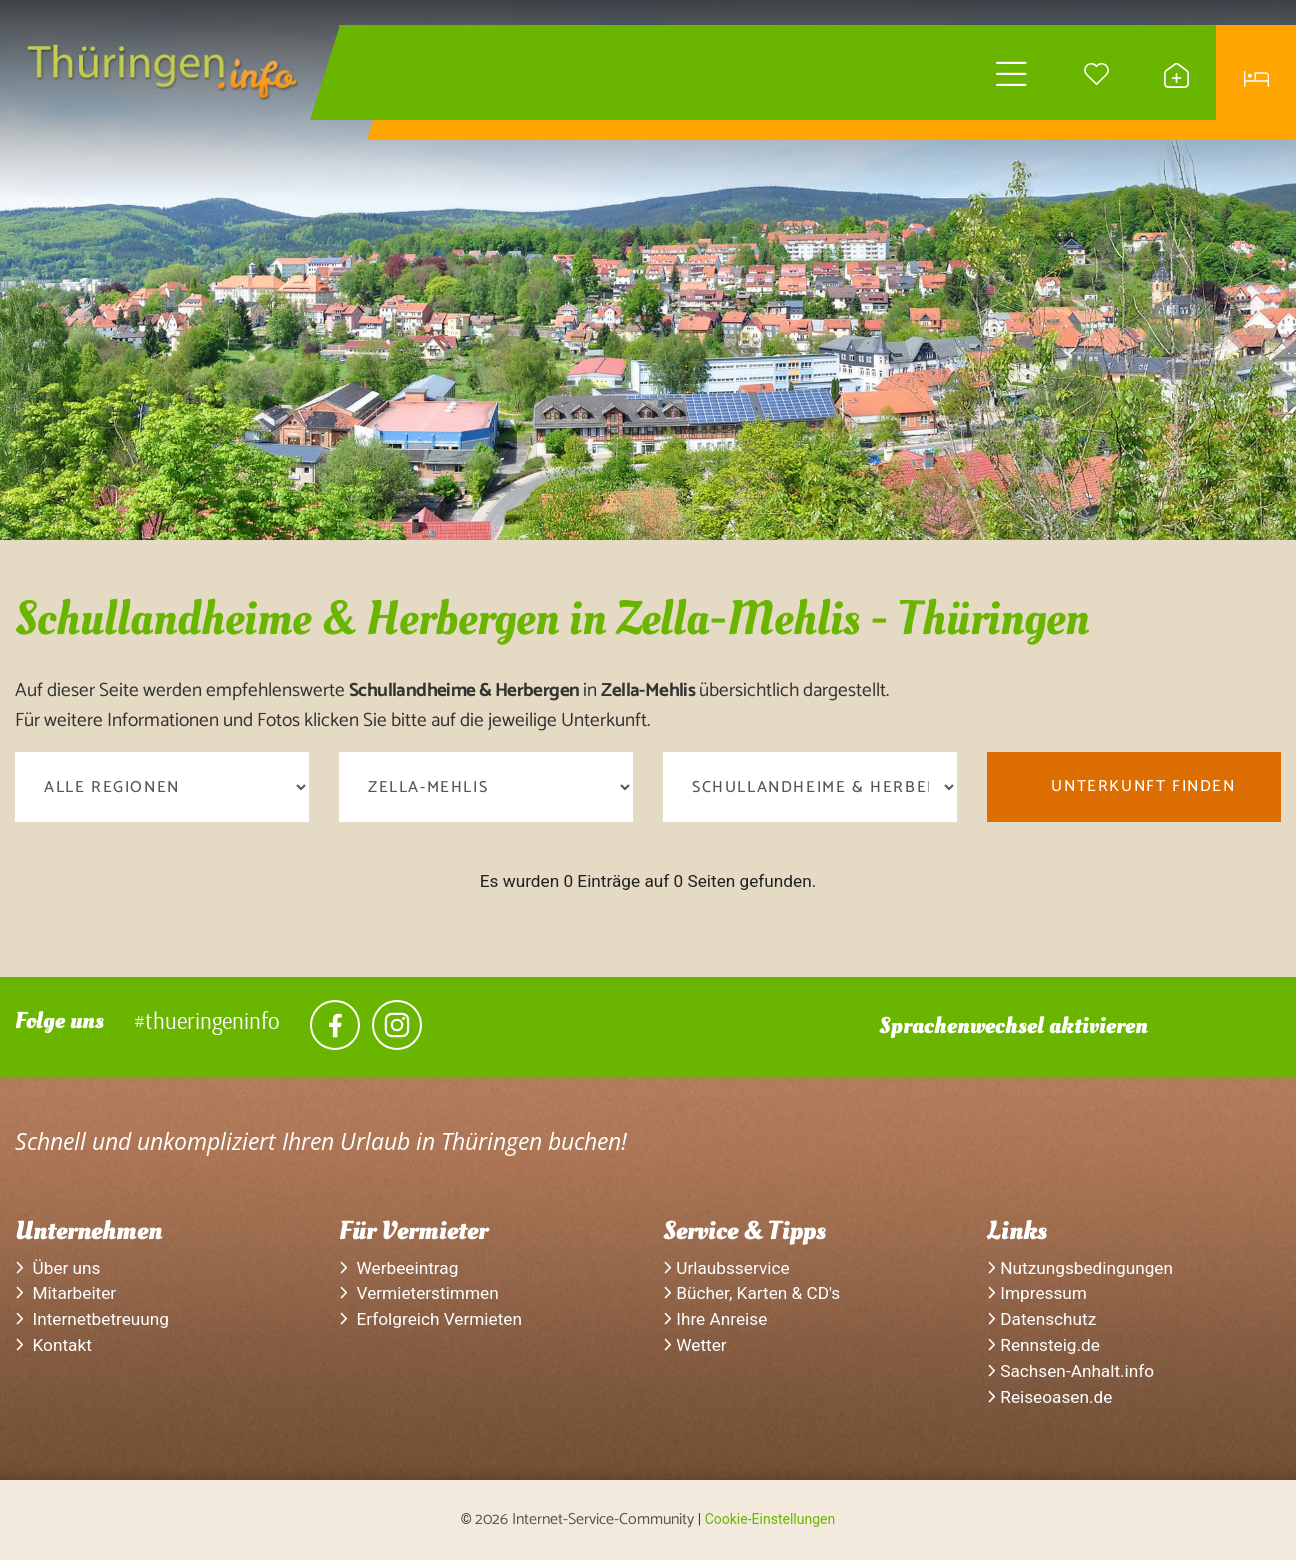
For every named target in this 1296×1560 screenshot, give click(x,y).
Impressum (1037, 1293)
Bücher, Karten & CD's (751, 1293)
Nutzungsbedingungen (1080, 1268)
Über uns (58, 1268)
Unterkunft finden (1143, 786)
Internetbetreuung (92, 1319)
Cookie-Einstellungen (770, 1519)
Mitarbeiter (65, 1293)
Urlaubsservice (726, 1268)
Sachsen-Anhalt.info (1070, 1371)
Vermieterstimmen (419, 1293)
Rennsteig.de (1043, 1345)
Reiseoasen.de (1049, 1397)
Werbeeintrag (398, 1268)
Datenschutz (1041, 1319)
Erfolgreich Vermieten (430, 1319)
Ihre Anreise (715, 1319)
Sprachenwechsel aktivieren (1013, 1026)
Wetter (695, 1345)
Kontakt (53, 1345)
